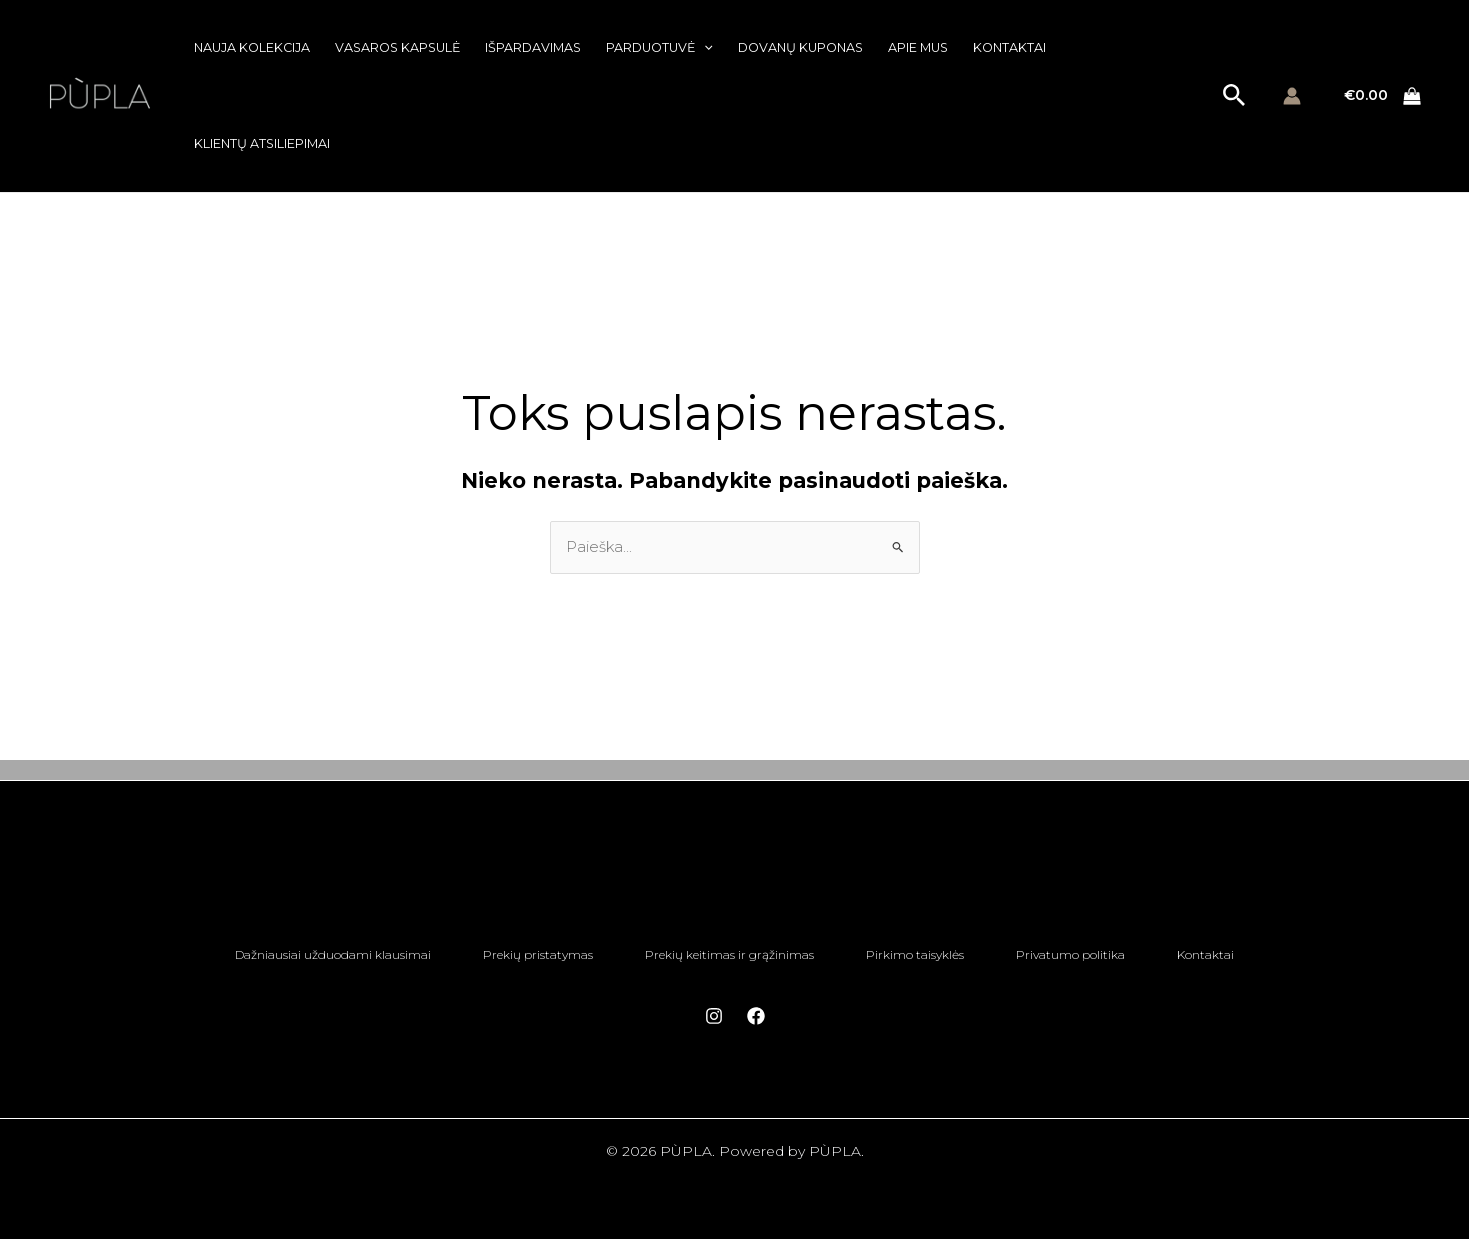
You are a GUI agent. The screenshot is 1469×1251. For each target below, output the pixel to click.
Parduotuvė (659, 48)
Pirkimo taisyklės (921, 959)
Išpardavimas (533, 47)
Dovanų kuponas (800, 47)
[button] (704, 48)
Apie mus (918, 47)
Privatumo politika (1088, 959)
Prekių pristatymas (520, 959)
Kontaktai (1009, 47)
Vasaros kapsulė (397, 47)
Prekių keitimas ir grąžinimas (723, 959)
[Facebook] (756, 1028)
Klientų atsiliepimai (262, 143)
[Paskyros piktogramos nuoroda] (1292, 96)
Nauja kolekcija (252, 47)
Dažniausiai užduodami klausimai (303, 959)
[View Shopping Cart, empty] (1383, 96)
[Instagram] (714, 1028)
